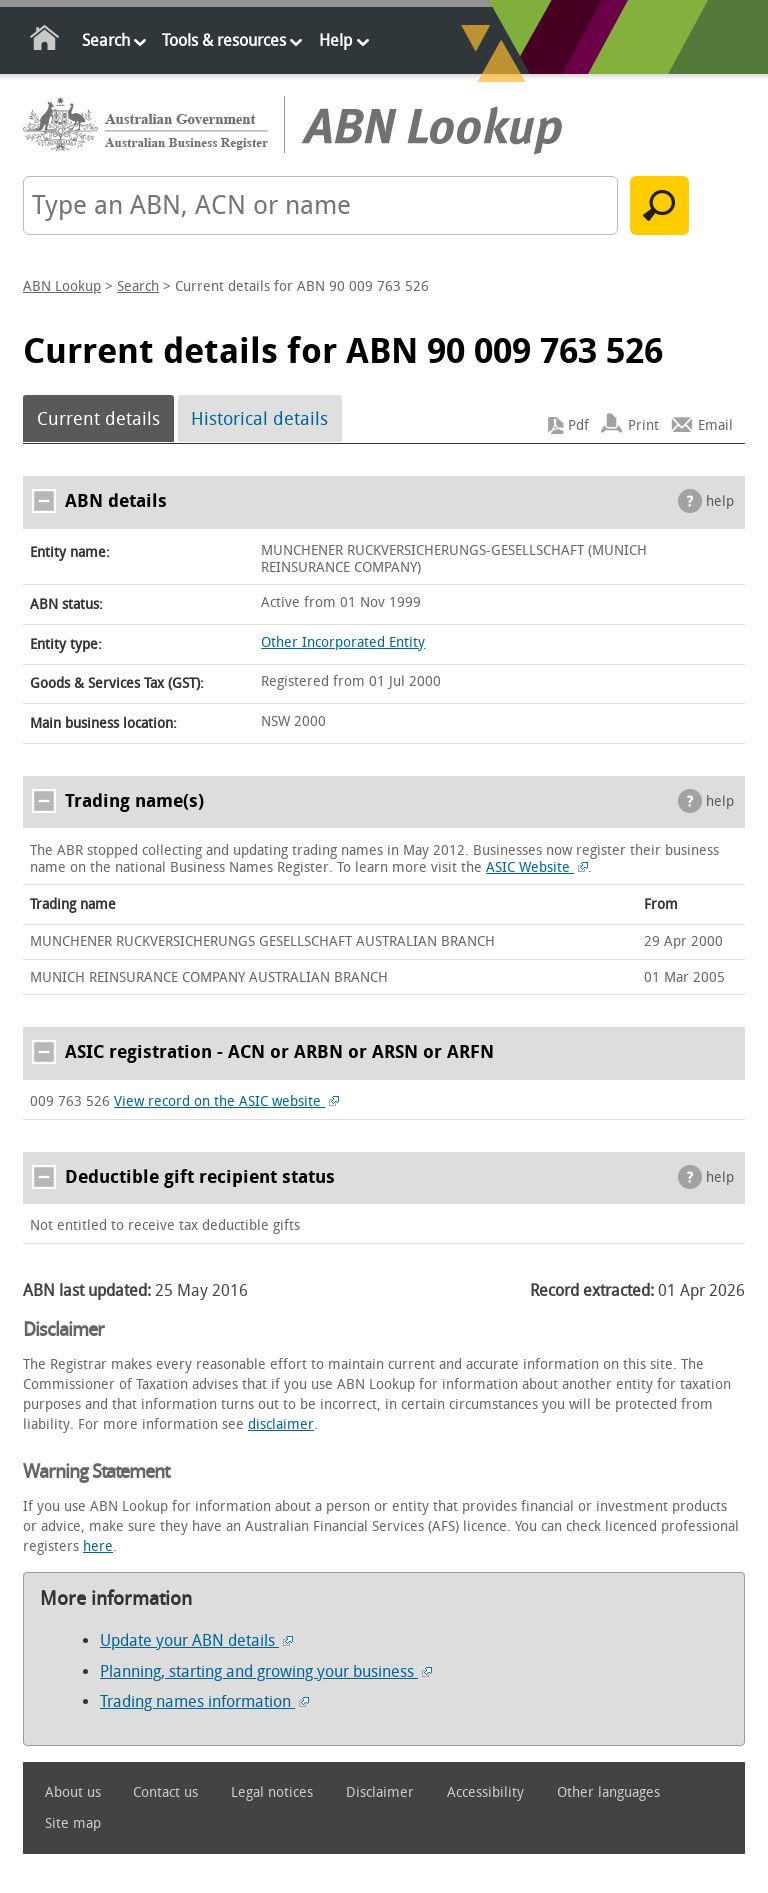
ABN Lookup (62, 286)
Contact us (165, 1792)
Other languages (608, 1792)
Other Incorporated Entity (343, 642)
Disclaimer (380, 1792)
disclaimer (281, 1424)
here (98, 1546)
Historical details (259, 419)
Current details (98, 419)
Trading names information (204, 1701)
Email (715, 425)
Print (643, 425)
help (720, 501)
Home (45, 41)
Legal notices (272, 1792)
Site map (73, 1823)
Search (106, 40)
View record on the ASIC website (226, 1101)
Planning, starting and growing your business (266, 1671)
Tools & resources (224, 40)
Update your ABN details (196, 1640)
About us (73, 1792)
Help (335, 40)
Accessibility (485, 1792)
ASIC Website (537, 867)
